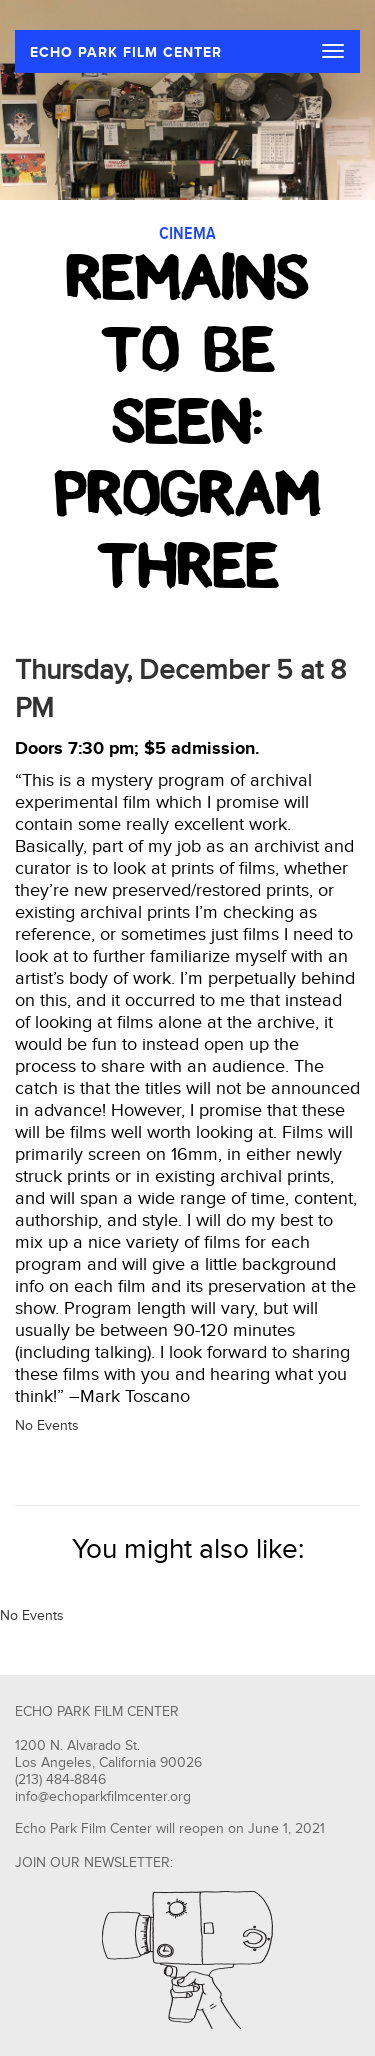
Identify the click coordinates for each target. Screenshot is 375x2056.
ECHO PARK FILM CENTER (126, 52)
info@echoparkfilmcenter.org (103, 1797)
